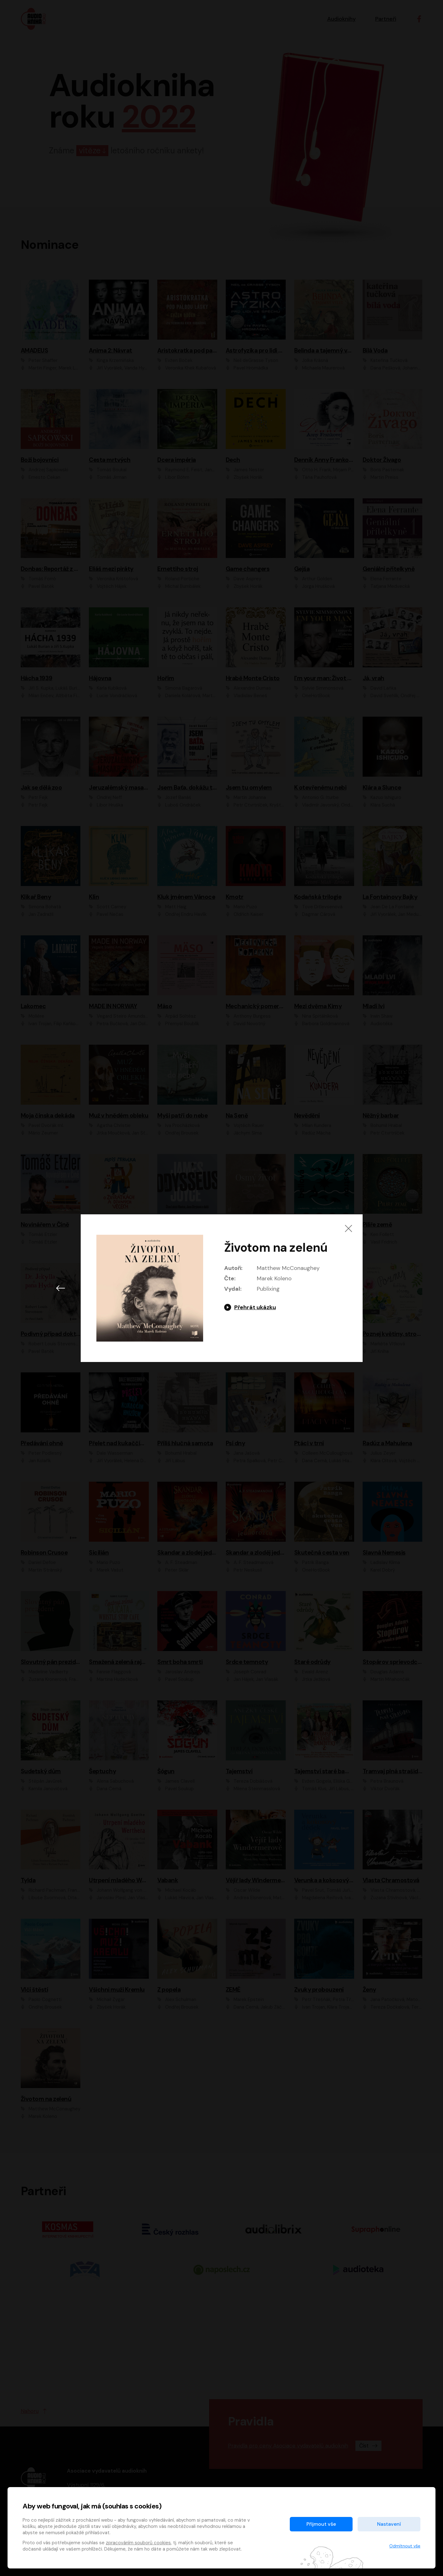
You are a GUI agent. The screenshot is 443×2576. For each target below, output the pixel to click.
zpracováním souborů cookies (138, 2543)
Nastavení (389, 2524)
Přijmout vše (321, 2524)
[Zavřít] (348, 1228)
